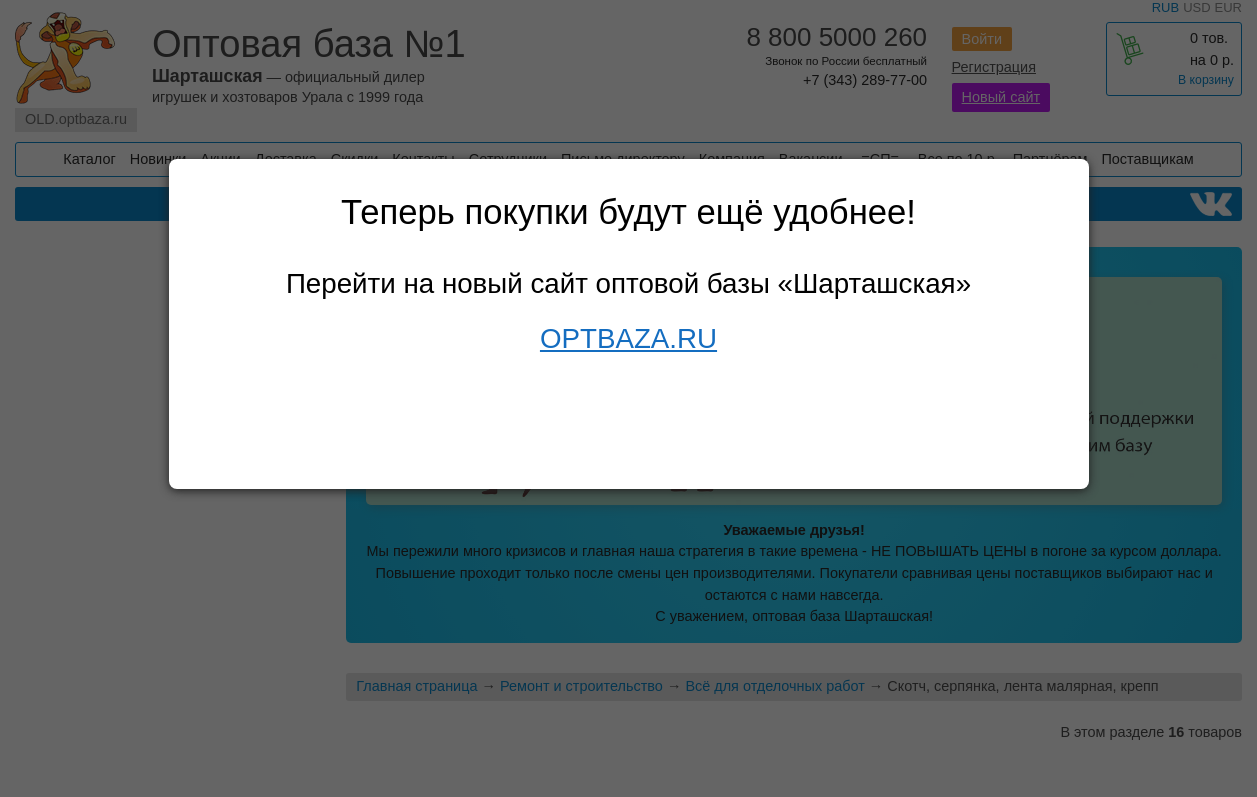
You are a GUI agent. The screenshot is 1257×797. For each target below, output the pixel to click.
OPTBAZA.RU (628, 338)
